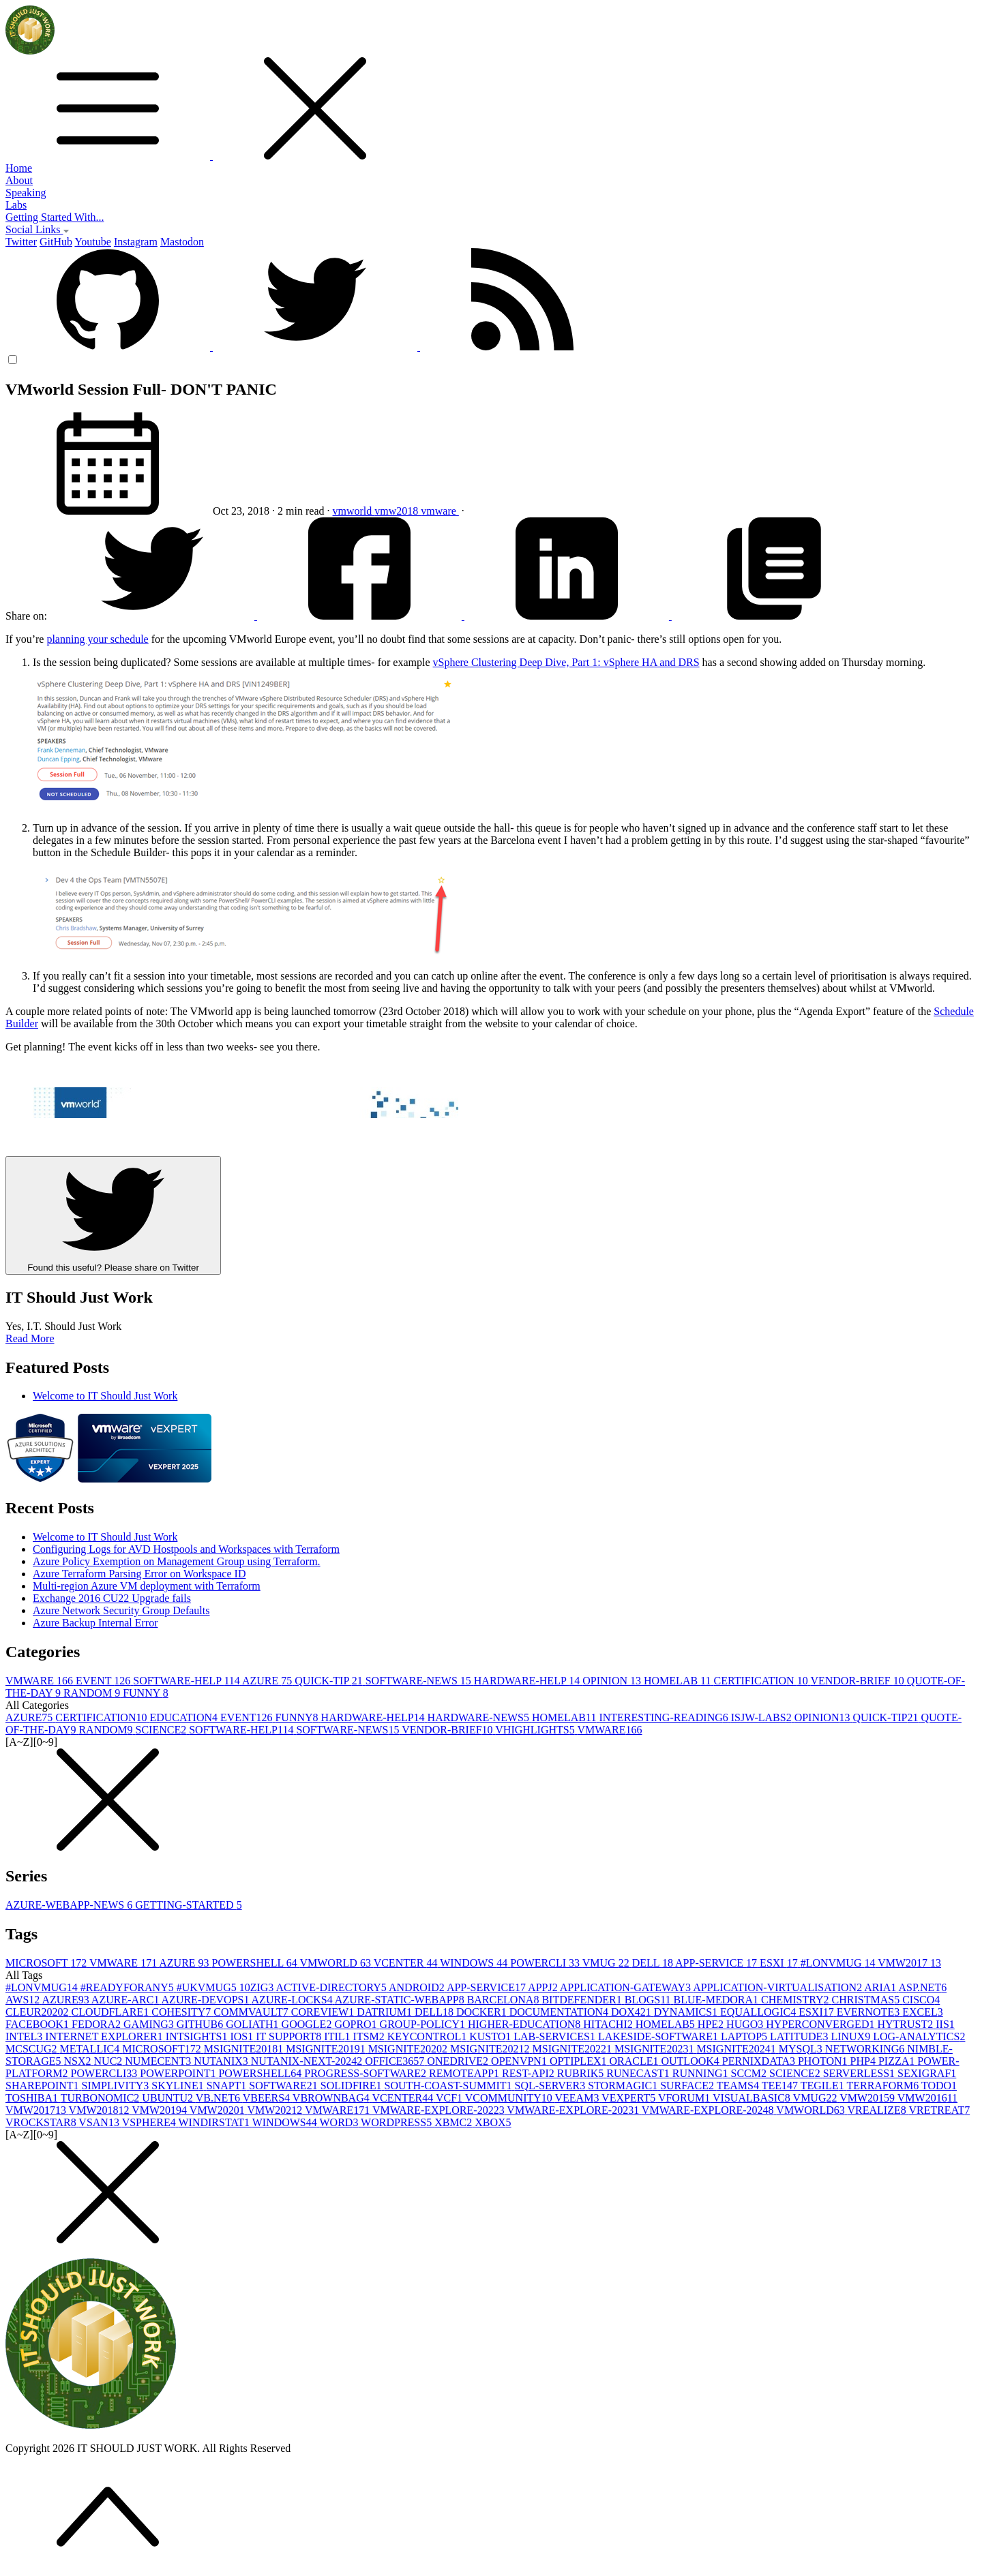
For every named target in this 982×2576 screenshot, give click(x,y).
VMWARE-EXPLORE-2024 (709, 2110)
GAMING (150, 2024)
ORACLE (635, 2061)
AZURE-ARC (126, 1999)
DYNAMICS (687, 2012)
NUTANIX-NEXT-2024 (308, 2061)
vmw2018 (397, 511)
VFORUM (685, 2098)
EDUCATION (184, 1717)
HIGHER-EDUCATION (525, 2024)
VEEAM (578, 2098)
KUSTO (491, 2036)
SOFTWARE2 (284, 2085)
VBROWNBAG (332, 2098)
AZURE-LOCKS (293, 1999)
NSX (79, 2061)
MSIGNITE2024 (737, 2049)
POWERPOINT (179, 2073)
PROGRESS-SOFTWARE (366, 2073)
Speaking (25, 192)
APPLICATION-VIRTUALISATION (778, 1987)
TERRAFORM (883, 2085)
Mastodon (182, 241)
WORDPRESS (397, 2122)
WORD (340, 2122)
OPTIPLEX (580, 2061)
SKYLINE (178, 2085)
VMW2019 (161, 2110)
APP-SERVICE (717, 1963)
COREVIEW (324, 2012)
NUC (109, 2061)
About (19, 180)
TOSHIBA (33, 2098)
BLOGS (649, 1999)
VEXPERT (629, 2098)
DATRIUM (386, 2012)
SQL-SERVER (552, 2085)
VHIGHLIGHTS (536, 1730)
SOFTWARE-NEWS (420, 1680)
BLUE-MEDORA (717, 1999)
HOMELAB (679, 1680)
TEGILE (824, 2085)
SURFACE (688, 2085)
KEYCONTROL (428, 2036)
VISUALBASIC (753, 2098)
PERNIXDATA (760, 2061)
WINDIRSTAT (215, 2122)
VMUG (607, 1963)
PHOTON (824, 2061)
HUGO (746, 2024)
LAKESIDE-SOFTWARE (659, 2036)
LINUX (852, 2036)
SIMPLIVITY (117, 2085)
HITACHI (609, 2024)
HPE (712, 2024)
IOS (243, 2036)
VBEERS (268, 2098)
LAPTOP (745, 2036)
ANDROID (418, 1987)
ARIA (881, 1987)
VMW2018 (100, 2110)
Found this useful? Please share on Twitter (113, 1215)
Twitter (21, 241)
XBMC (454, 2122)
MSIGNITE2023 (655, 2049)
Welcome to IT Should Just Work (105, 1395)
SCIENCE (163, 1730)
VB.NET (219, 2098)
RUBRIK (581, 2073)
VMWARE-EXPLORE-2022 (439, 2110)
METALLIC (91, 2049)
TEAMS (739, 2085)
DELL (653, 1963)
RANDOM (93, 1693)
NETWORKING (866, 2049)
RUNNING (701, 2073)
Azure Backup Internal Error (95, 1622)
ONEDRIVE (459, 2061)
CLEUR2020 (38, 2012)
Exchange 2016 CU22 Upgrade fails (112, 1598)
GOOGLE (308, 2024)
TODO (939, 2085)
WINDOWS (475, 1963)
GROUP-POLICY (424, 2024)
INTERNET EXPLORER (105, 2036)
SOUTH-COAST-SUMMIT (450, 2085)
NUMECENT (159, 2061)
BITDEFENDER (582, 1999)
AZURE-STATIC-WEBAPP (401, 1999)
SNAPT (228, 2085)
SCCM (750, 2073)
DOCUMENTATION (560, 2012)
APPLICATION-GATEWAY (626, 1987)
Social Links (37, 229)
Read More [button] (30, 1338)
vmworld (354, 511)
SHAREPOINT (43, 2085)
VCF (450, 2098)
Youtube (92, 241)
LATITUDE (800, 2036)
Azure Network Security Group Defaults (121, 1610)
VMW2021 (276, 2110)
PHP (864, 2061)
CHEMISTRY (796, 1999)
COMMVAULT (252, 2012)
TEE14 (781, 2085)
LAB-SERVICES (556, 2036)
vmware (440, 511)
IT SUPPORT (290, 2036)
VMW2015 (868, 2098)
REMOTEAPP (465, 2073)
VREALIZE (877, 2110)
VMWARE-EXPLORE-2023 (574, 2110)
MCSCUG (32, 2049)
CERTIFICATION (762, 1680)
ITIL (338, 2036)
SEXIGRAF (926, 2073)
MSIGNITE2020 (409, 2049)
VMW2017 (909, 1963)
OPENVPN (520, 2061)
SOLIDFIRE (353, 2085)
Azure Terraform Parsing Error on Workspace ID (139, 1573)
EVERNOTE (869, 2012)
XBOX (493, 2122)
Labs (16, 205)
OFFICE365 (396, 2061)
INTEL (25, 2036)
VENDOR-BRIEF (858, 1680)
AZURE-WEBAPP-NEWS (70, 1905)
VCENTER (407, 1963)
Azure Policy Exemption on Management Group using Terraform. (177, 1561)
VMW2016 (927, 2098)
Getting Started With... (54, 217)
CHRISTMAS (867, 1999)
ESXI (780, 1963)
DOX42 (632, 2012)
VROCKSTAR (41, 2122)
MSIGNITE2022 (573, 2049)
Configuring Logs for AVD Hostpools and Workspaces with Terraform (186, 1549)
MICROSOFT (47, 1963)
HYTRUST (906, 2024)
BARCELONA (504, 1999)
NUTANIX (222, 2061)
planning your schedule (97, 639)
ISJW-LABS (762, 1717)
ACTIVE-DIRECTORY (332, 1987)
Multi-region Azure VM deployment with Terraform (147, 1586)
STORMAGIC (624, 2085)
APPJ (544, 1987)
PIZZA (897, 2061)
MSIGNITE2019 (327, 2049)
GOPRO (356, 2024)
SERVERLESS (860, 2073)
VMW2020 (219, 2110)
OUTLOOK (691, 2061)
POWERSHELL (256, 1963)
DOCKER (482, 2012)
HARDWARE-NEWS (480, 1717)
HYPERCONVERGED (821, 2024)
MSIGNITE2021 (491, 2049)
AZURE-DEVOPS (207, 1999)
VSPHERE (150, 2122)
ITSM (370, 2036)
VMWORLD (336, 1963)
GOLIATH (253, 2024)
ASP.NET (922, 1987)
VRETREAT (939, 2110)
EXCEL (922, 2012)
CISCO (921, 1999)
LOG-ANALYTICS (919, 2036)
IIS (945, 2024)
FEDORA (97, 2024)
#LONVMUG (839, 1963)
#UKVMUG (208, 1987)
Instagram (136, 241)
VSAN (99, 2122)
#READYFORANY (128, 1987)
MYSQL (802, 2049)
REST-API (529, 2073)
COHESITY (182, 2012)
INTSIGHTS (198, 2036)
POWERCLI (546, 1963)
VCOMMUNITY (510, 2098)
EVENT (104, 1680)
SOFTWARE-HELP (187, 1680)
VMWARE (40, 1680)
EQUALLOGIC (759, 2012)
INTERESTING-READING (664, 1717)
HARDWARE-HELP (528, 1680)
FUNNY (145, 1693)
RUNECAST (639, 2073)
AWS (23, 1999)
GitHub (56, 241)
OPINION (613, 1680)
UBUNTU (168, 2098)
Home (18, 168)
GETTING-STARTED (188, 1905)
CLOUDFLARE (111, 2012)
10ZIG (257, 1987)
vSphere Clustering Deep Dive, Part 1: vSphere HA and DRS (566, 662)
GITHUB (201, 2024)
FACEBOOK (38, 2024)
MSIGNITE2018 (245, 2049)
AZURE (268, 1680)
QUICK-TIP (330, 1680)
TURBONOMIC (102, 2098)
